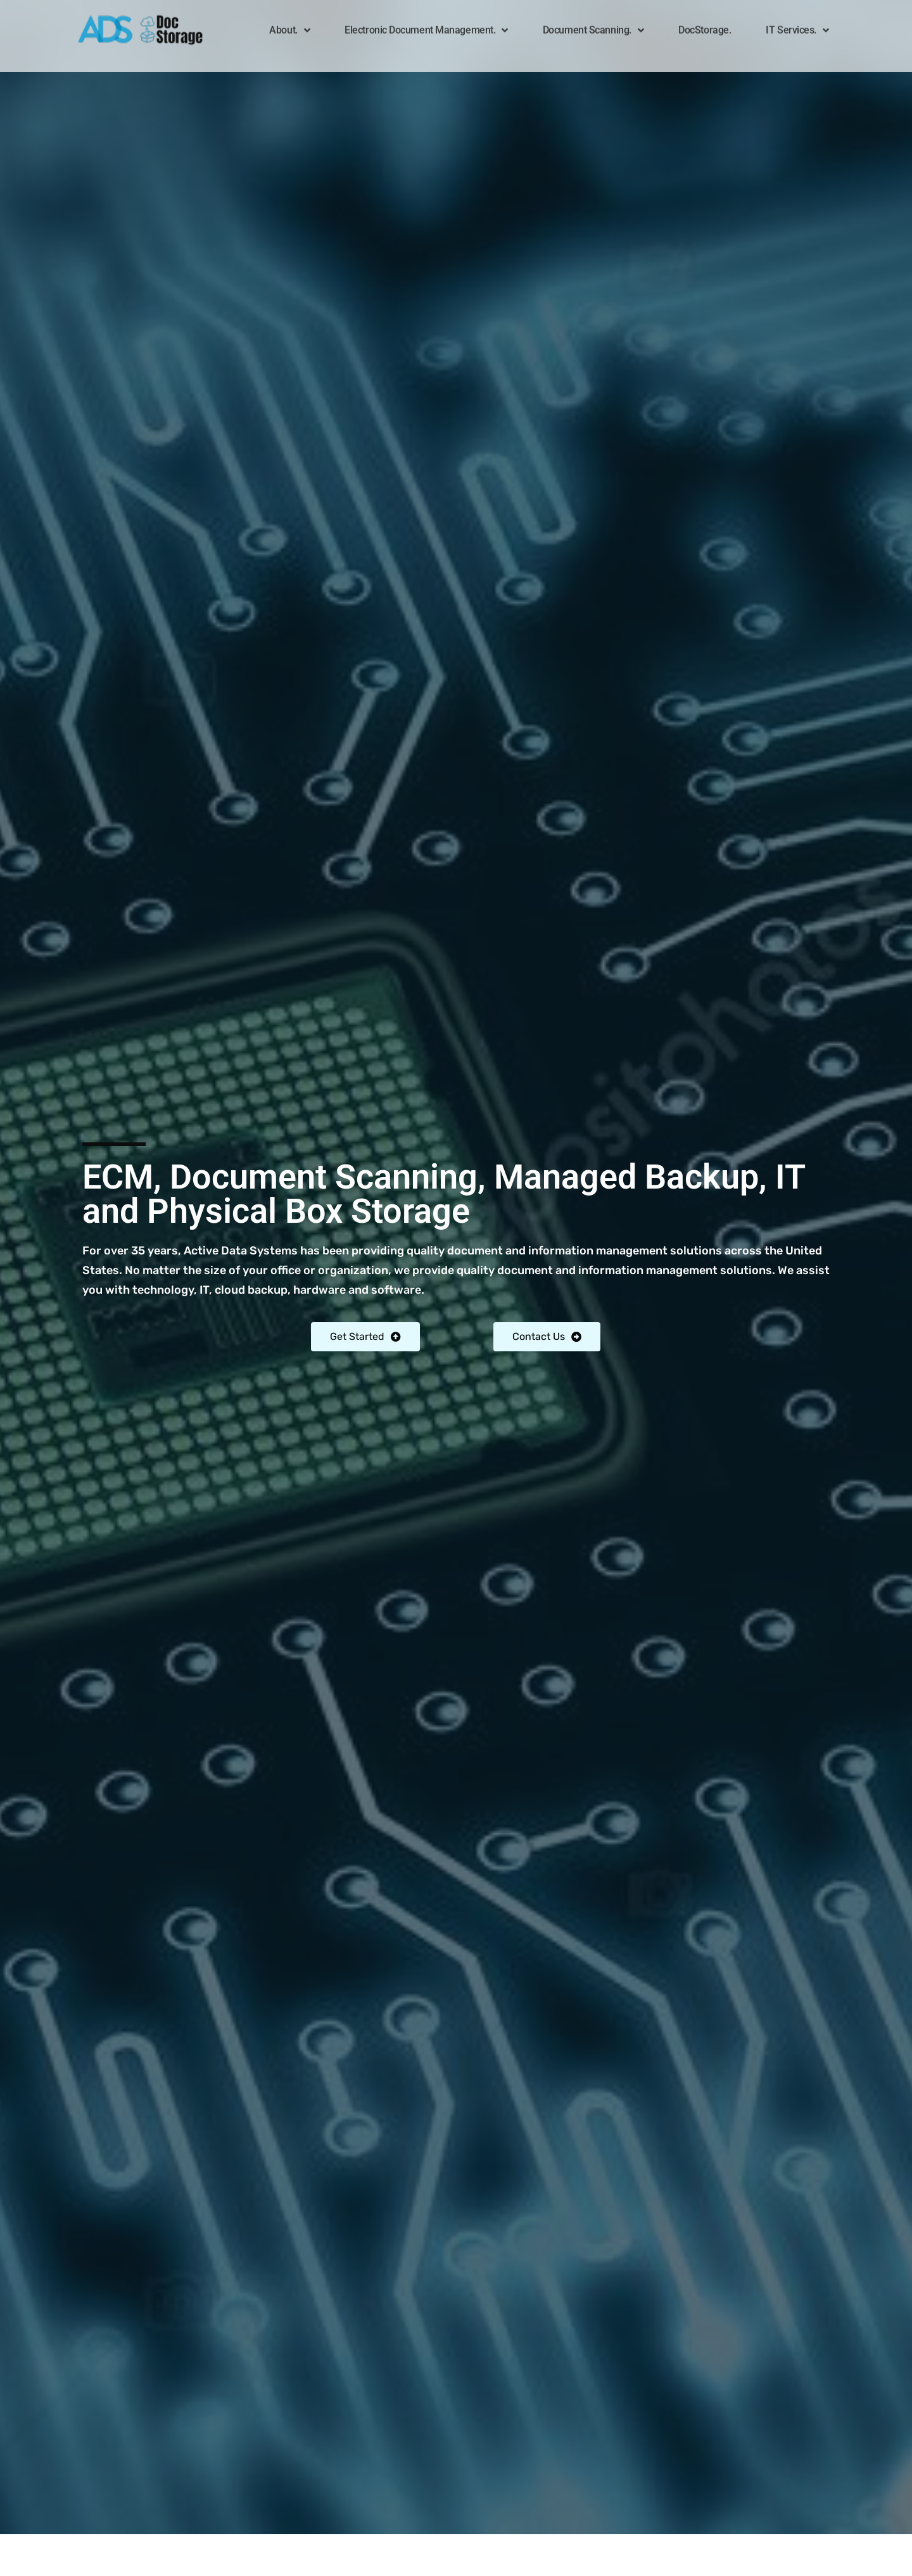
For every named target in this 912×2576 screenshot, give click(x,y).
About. (289, 22)
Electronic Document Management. (426, 22)
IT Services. (797, 22)
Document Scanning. (593, 22)
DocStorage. (704, 22)
